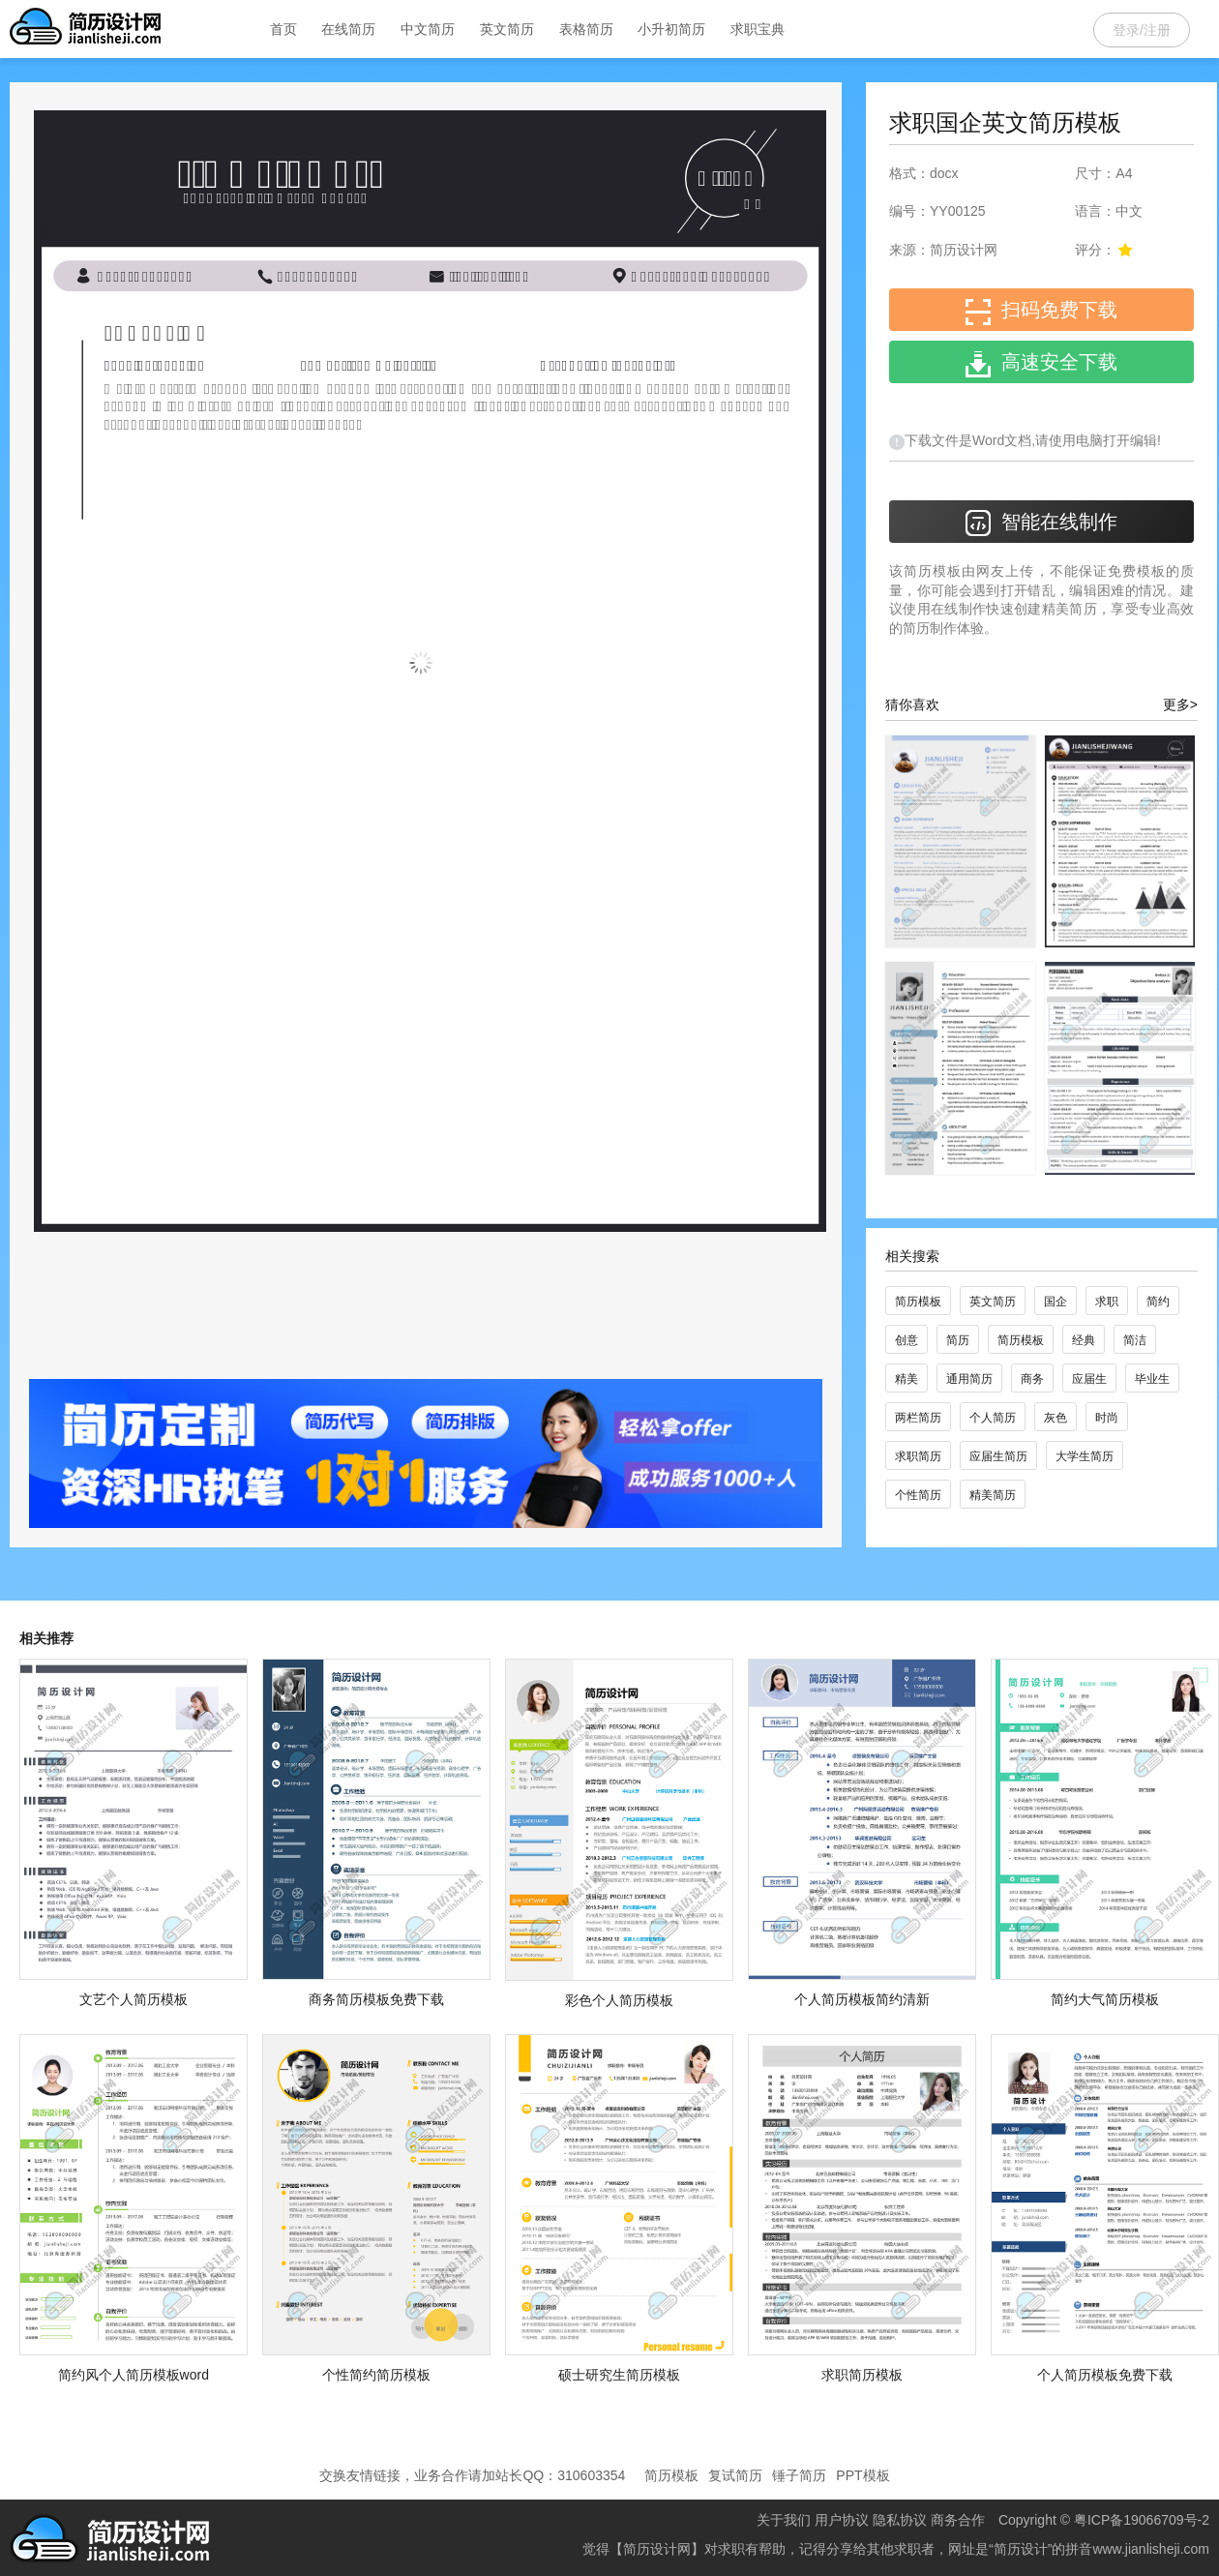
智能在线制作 (1041, 523)
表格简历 (586, 29)
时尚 (1106, 1417)
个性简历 (918, 1495)
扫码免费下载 (1041, 312)
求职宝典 (757, 29)
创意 (906, 1340)
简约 (1158, 1301)
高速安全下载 (1041, 364)
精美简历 (992, 1495)
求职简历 (918, 1456)
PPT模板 (862, 2475)
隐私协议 (900, 2520)
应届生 (1089, 1379)
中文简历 (428, 29)
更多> (1180, 704)
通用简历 (969, 1379)
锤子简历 (799, 2475)
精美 (906, 1379)
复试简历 (735, 2475)
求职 (1106, 1301)
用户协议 (842, 2520)
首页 (283, 29)
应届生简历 (998, 1456)
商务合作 (958, 2520)
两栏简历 (918, 1417)
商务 (1032, 1379)
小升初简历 (671, 29)
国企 (1055, 1301)
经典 (1083, 1340)
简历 (957, 1340)
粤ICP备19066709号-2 (1141, 2520)
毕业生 (1152, 1379)
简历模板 (918, 1301)
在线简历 (348, 29)
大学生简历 (1084, 1456)
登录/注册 (1142, 30)
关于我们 (784, 2520)
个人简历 (992, 1417)
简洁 (1134, 1340)
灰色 (1055, 1417)
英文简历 (507, 29)
